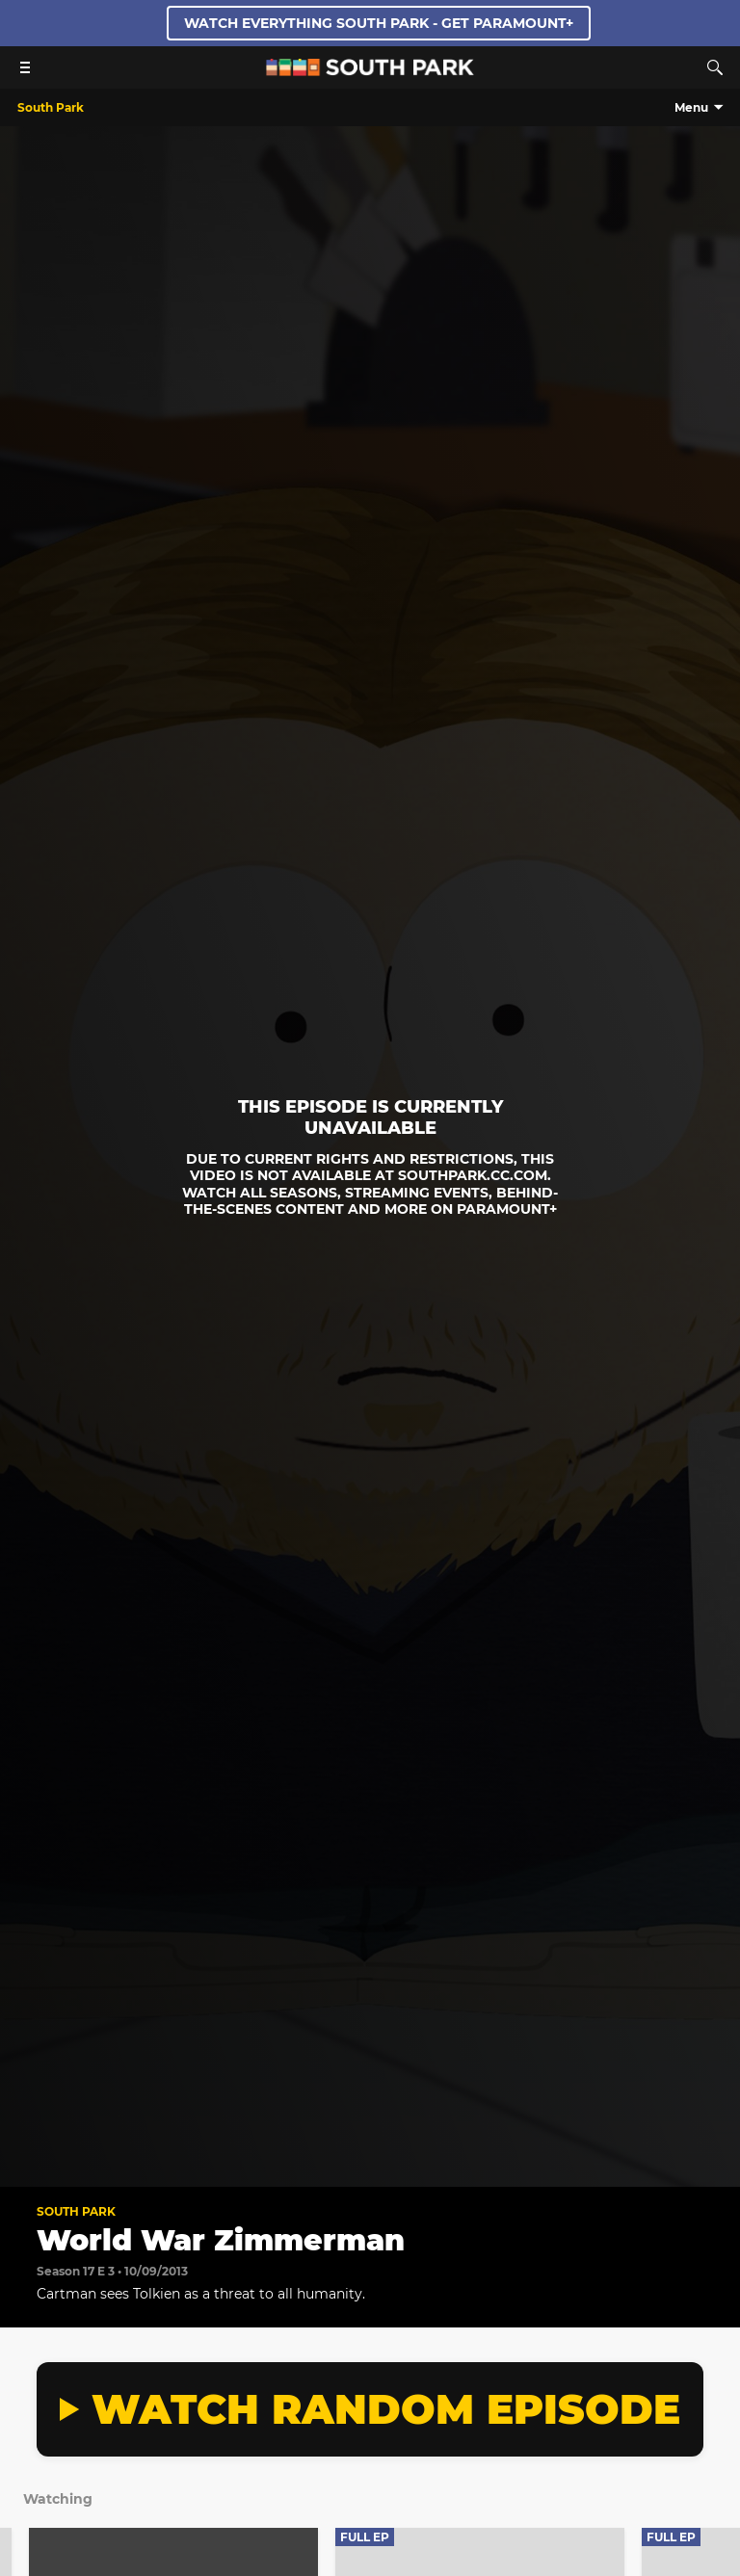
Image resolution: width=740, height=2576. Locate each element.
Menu (691, 107)
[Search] (715, 67)
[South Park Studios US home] (370, 71)
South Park (76, 2211)
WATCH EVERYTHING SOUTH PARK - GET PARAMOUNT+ (378, 23)
